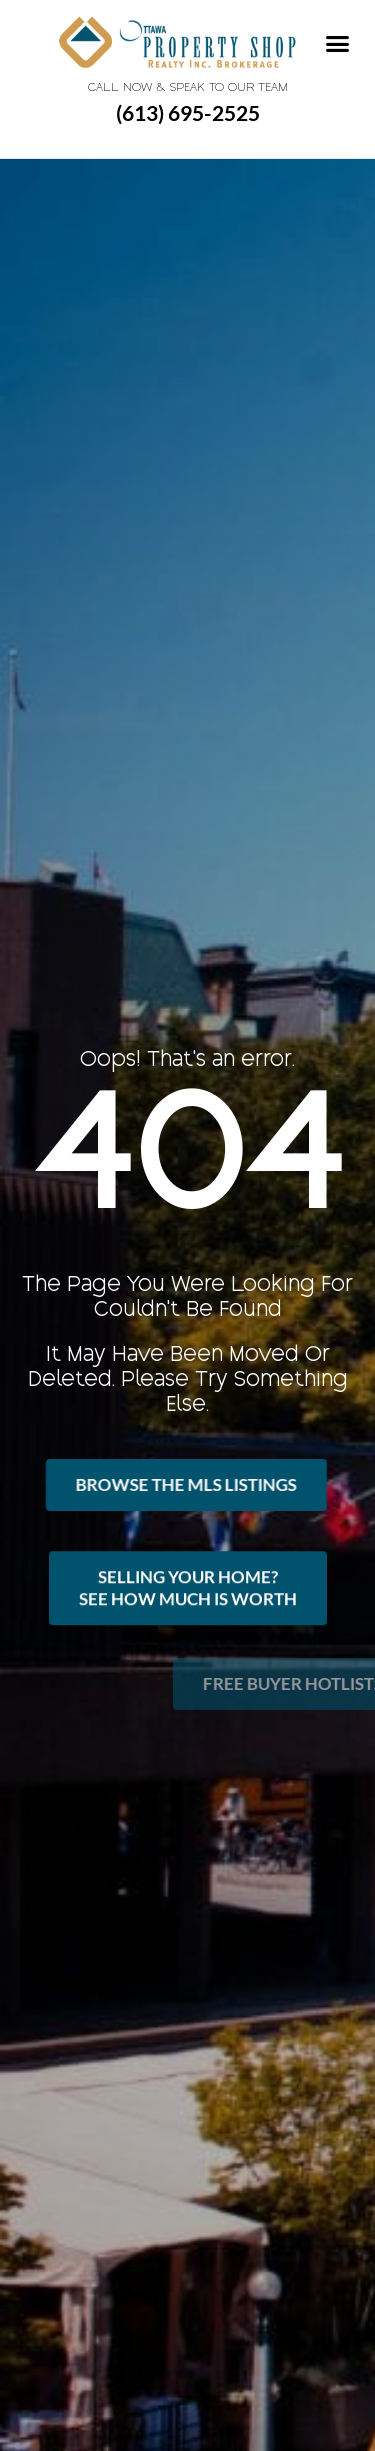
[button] (338, 44)
